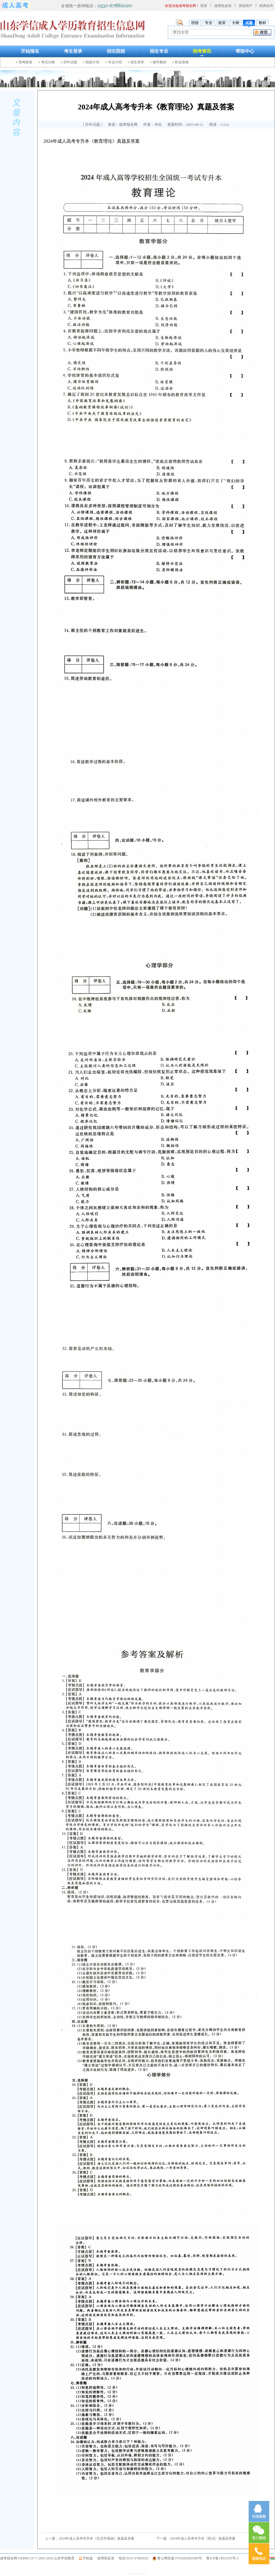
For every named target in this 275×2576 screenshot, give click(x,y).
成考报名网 (8, 2558)
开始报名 (30, 51)
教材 (262, 23)
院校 (195, 23)
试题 (249, 23)
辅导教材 (159, 62)
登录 (203, 6)
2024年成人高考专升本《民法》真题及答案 (202, 2538)
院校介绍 (92, 62)
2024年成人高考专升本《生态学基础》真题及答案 (96, 2538)
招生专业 (159, 51)
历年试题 (70, 62)
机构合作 (266, 6)
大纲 (235, 23)
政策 (222, 23)
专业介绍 (115, 62)
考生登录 (73, 51)
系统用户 (245, 6)
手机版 (87, 2558)
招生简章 (137, 62)
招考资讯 (202, 51)
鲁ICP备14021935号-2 (222, 2558)
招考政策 (25, 62)
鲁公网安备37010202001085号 (179, 2558)
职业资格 (182, 62)
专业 (208, 23)
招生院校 (116, 51)
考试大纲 (48, 62)
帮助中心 (245, 51)
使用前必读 (222, 6)
